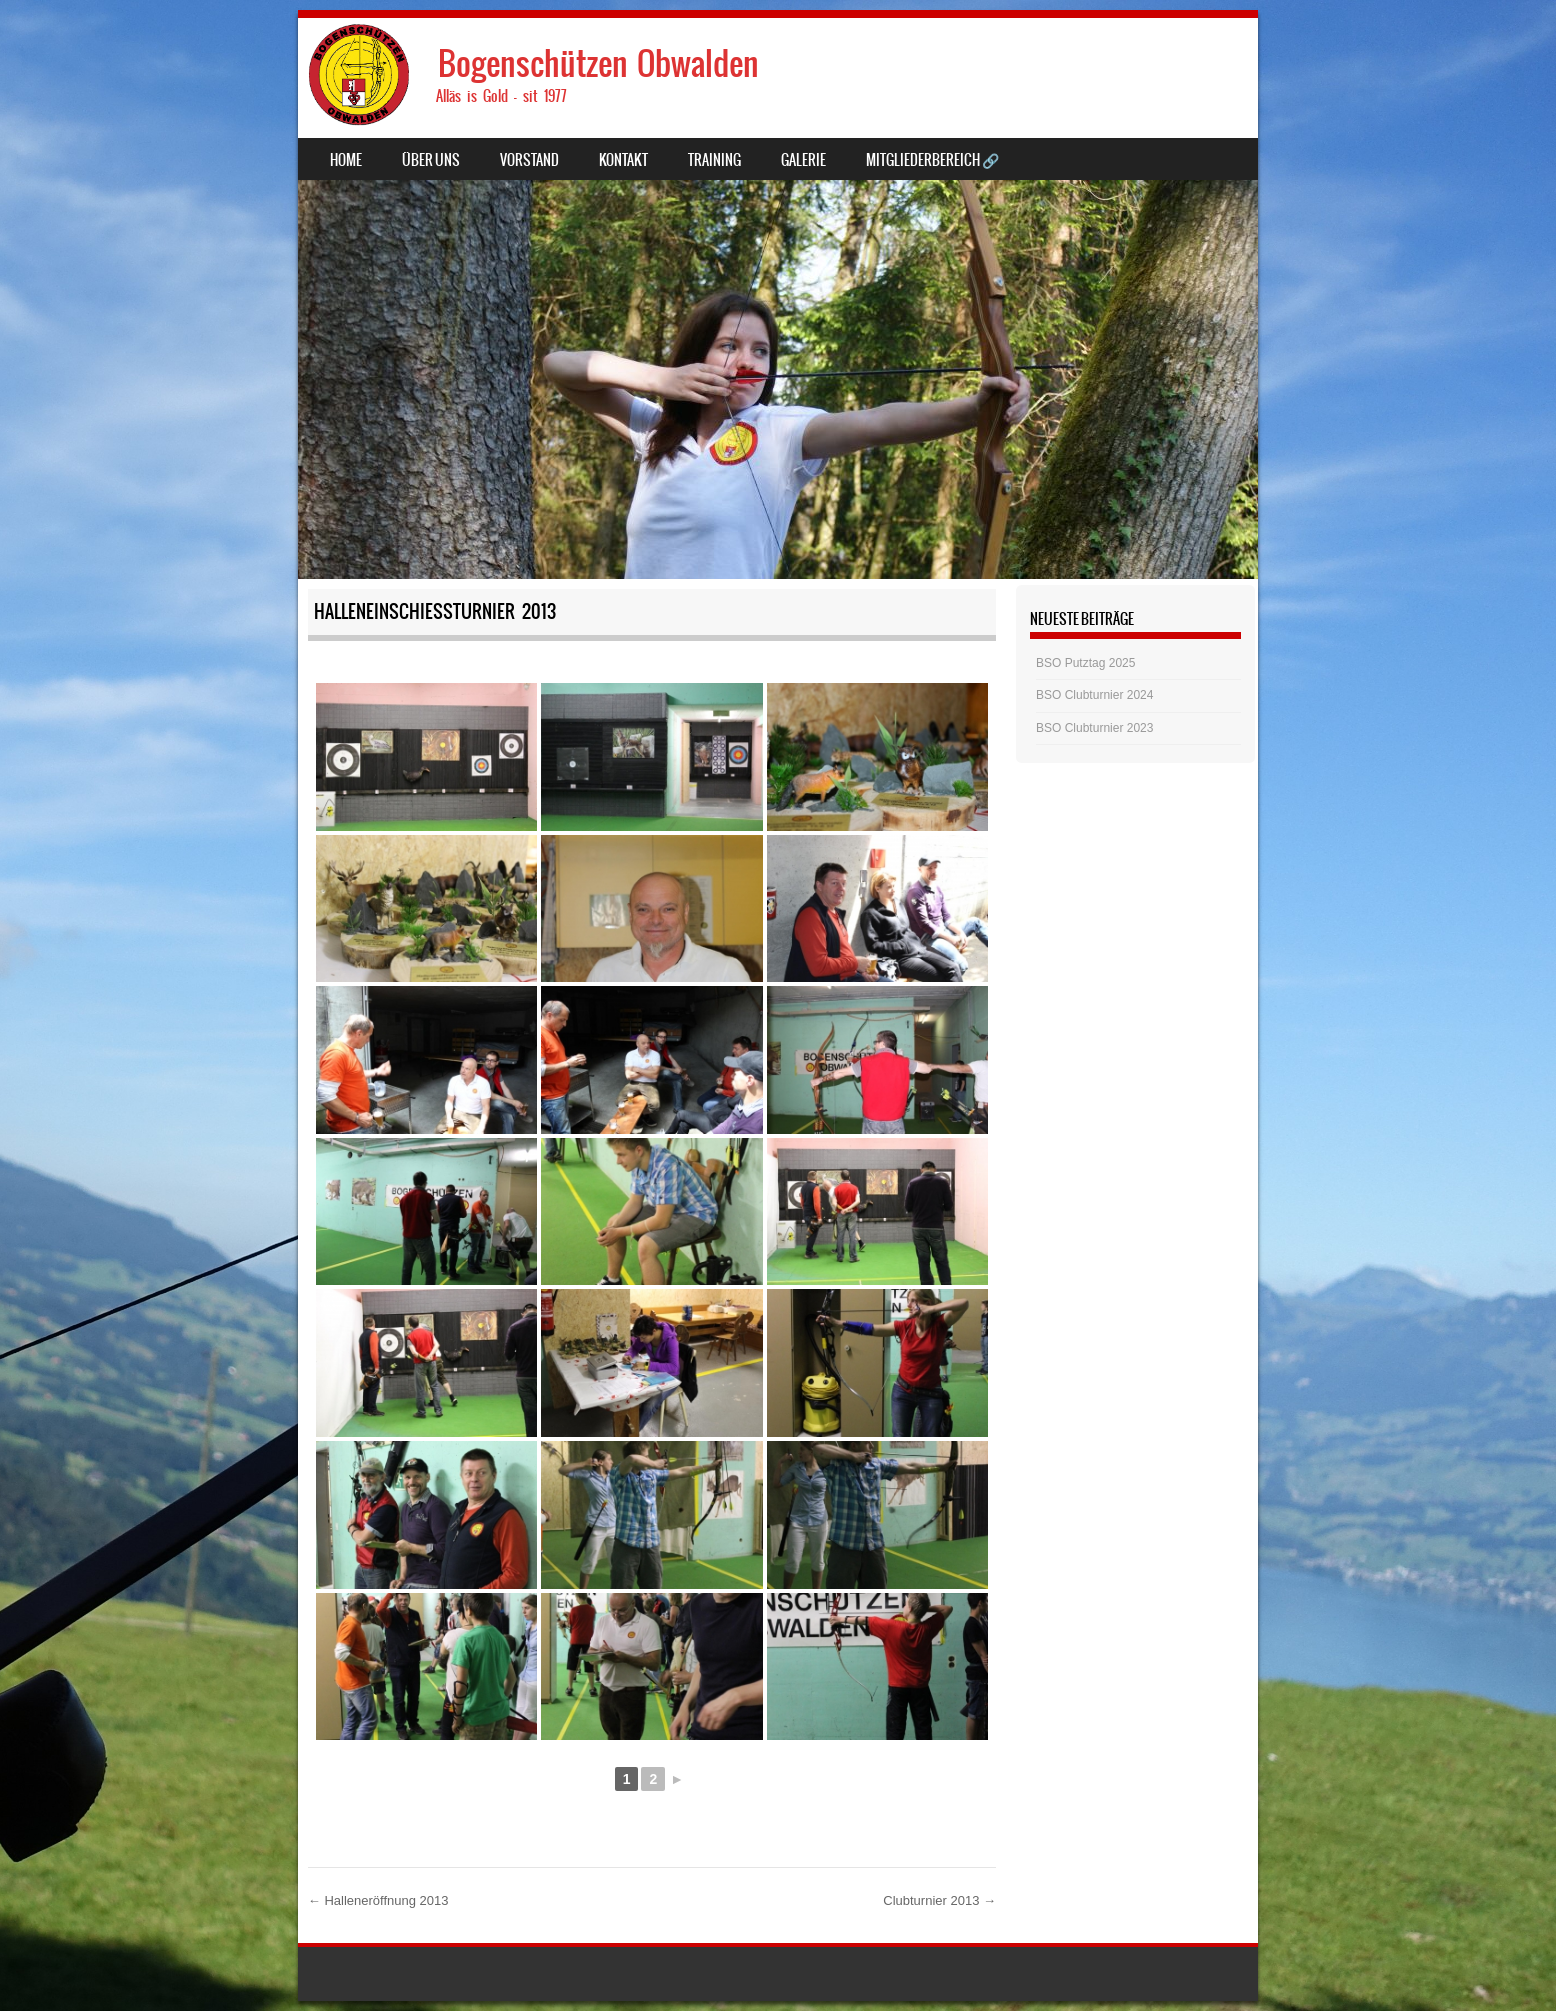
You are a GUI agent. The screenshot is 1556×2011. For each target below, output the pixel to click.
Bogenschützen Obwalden (598, 63)
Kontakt (623, 160)
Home (346, 160)
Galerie (803, 160)
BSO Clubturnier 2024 (1094, 695)
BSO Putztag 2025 (1085, 663)
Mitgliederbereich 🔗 (932, 160)
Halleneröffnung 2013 (378, 1900)
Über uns (431, 160)
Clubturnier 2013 (939, 1900)
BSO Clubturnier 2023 (1094, 728)
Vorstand (529, 160)
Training (714, 160)
